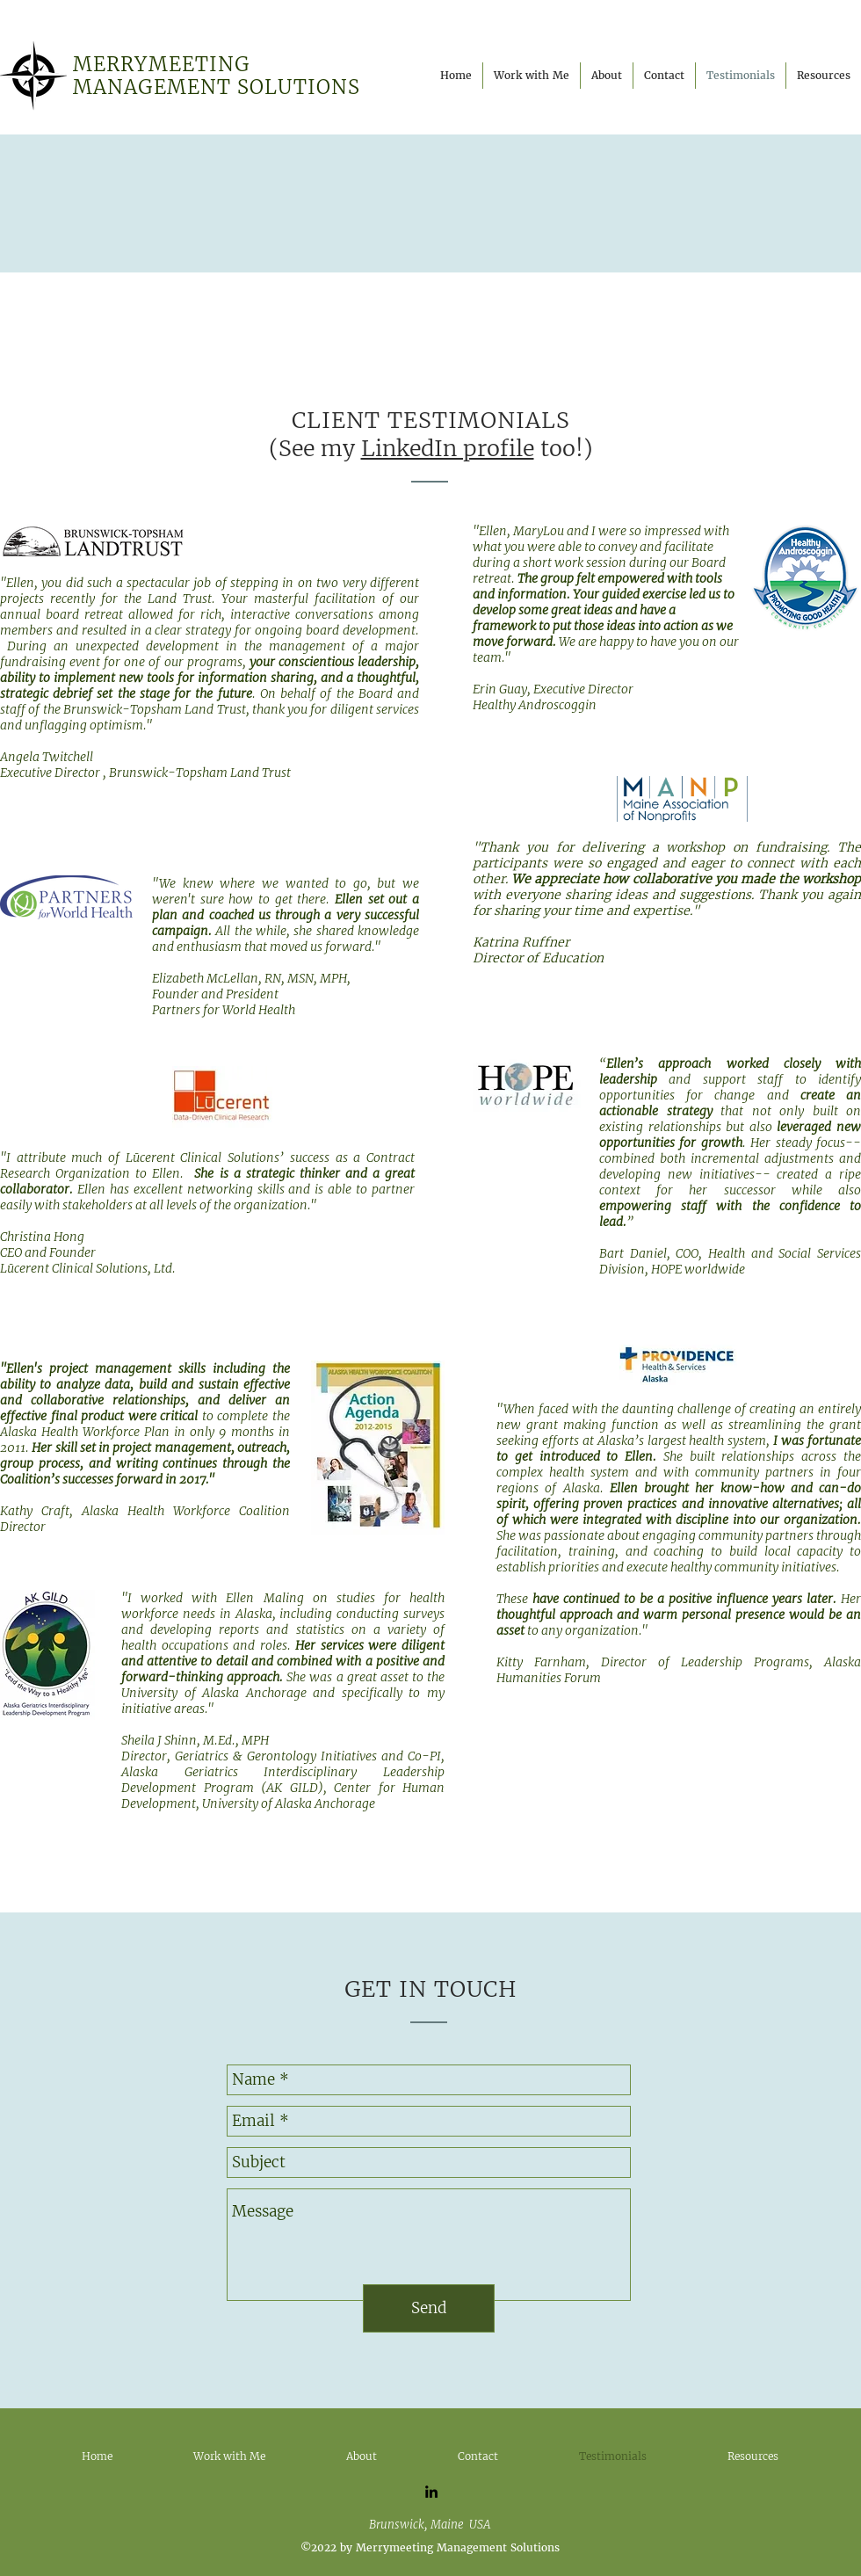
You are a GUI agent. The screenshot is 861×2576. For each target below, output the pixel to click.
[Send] (429, 2308)
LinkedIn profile (447, 448)
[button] (607, 75)
